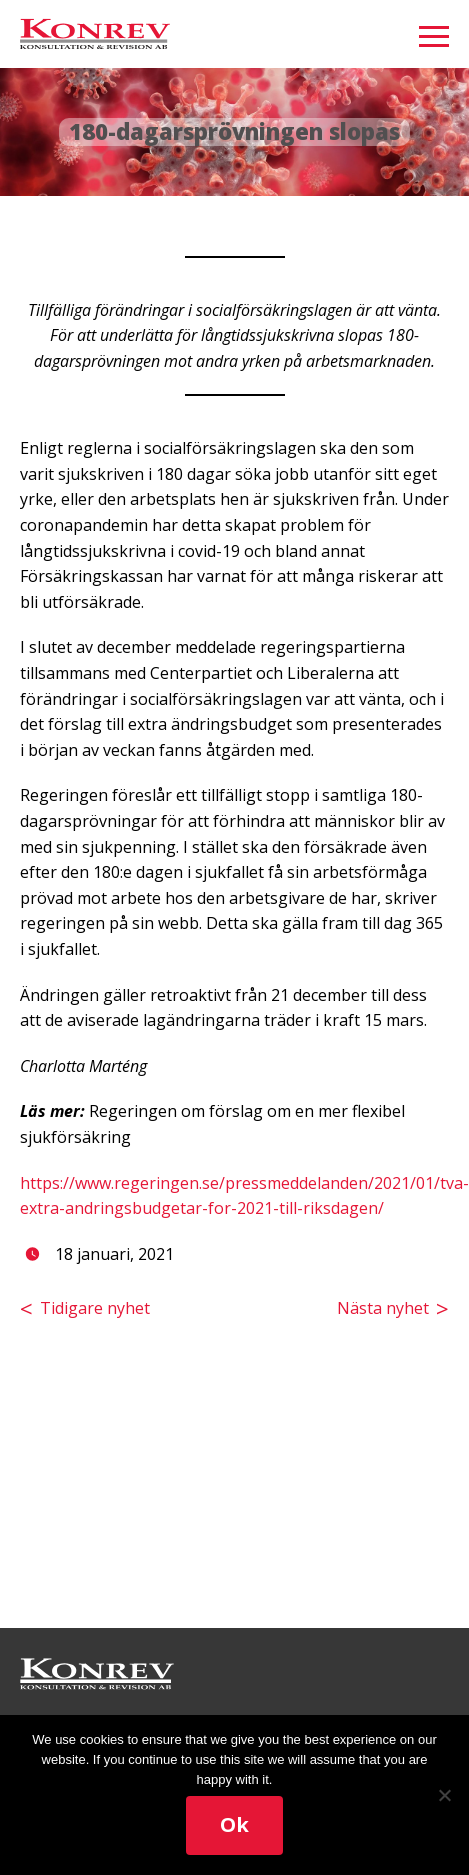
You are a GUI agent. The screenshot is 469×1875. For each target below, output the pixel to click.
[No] (444, 1795)
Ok (234, 1824)
